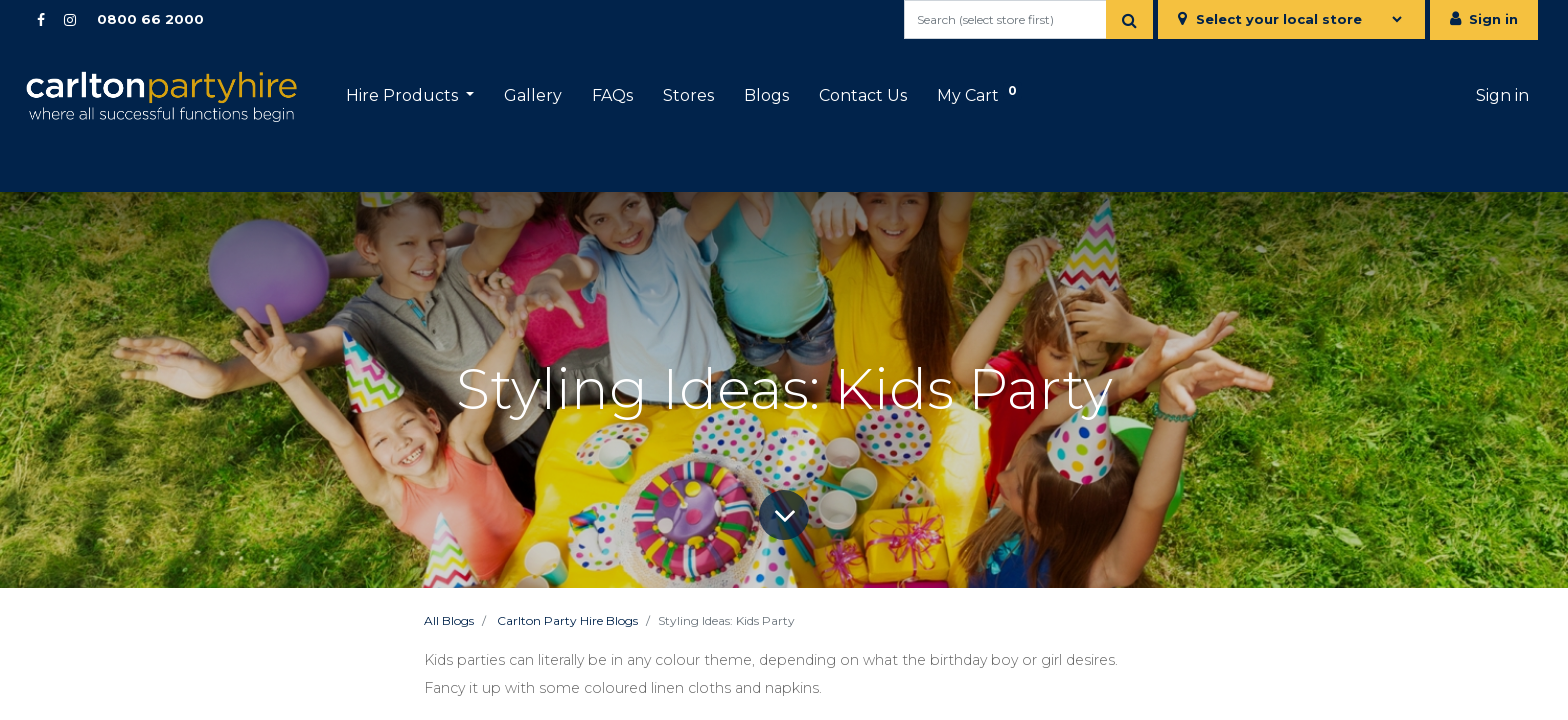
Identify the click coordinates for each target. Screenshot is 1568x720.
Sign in (1493, 19)
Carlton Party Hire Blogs (567, 620)
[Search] (1129, 19)
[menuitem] (540, 96)
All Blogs (449, 620)
